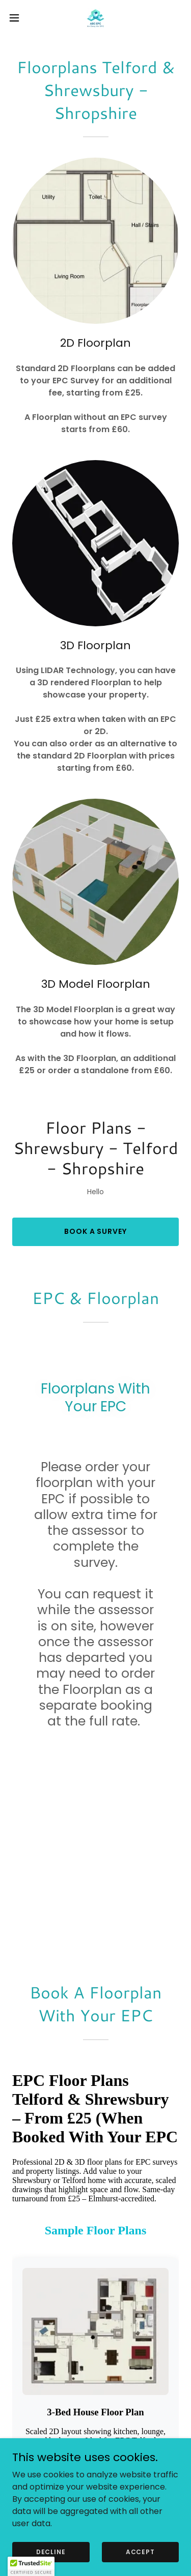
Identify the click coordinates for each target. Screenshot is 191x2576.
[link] (95, 18)
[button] (18, 18)
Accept (140, 2551)
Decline (51, 2551)
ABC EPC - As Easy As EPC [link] (95, 2430)
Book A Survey (95, 1231)
